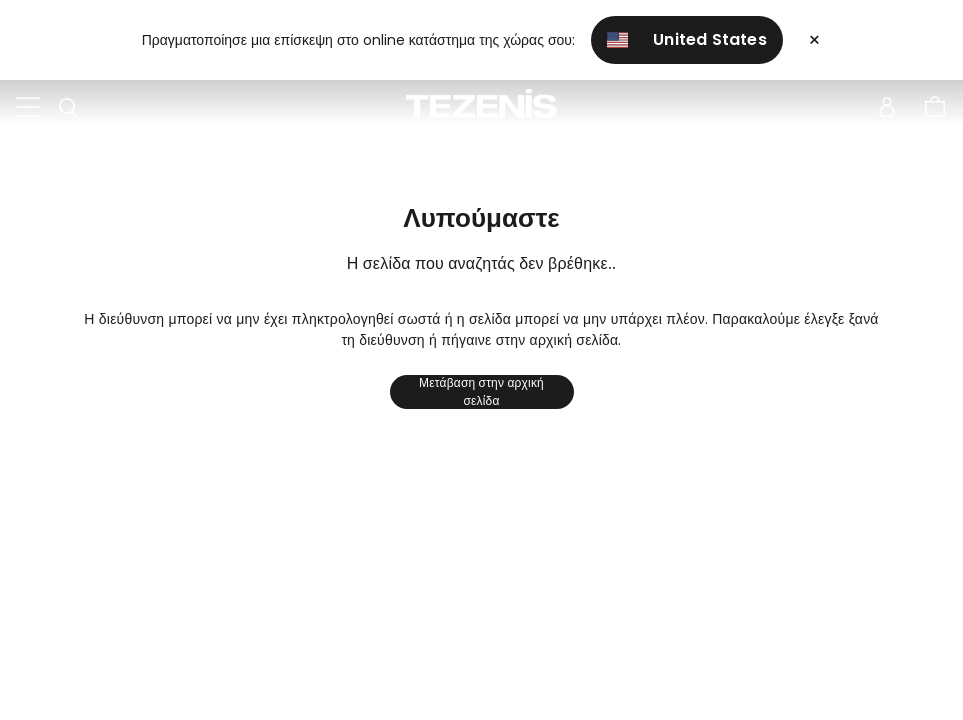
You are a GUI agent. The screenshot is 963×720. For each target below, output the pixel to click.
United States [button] (687, 39)
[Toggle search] (68, 108)
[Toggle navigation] (28, 108)
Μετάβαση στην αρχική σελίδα (481, 392)
